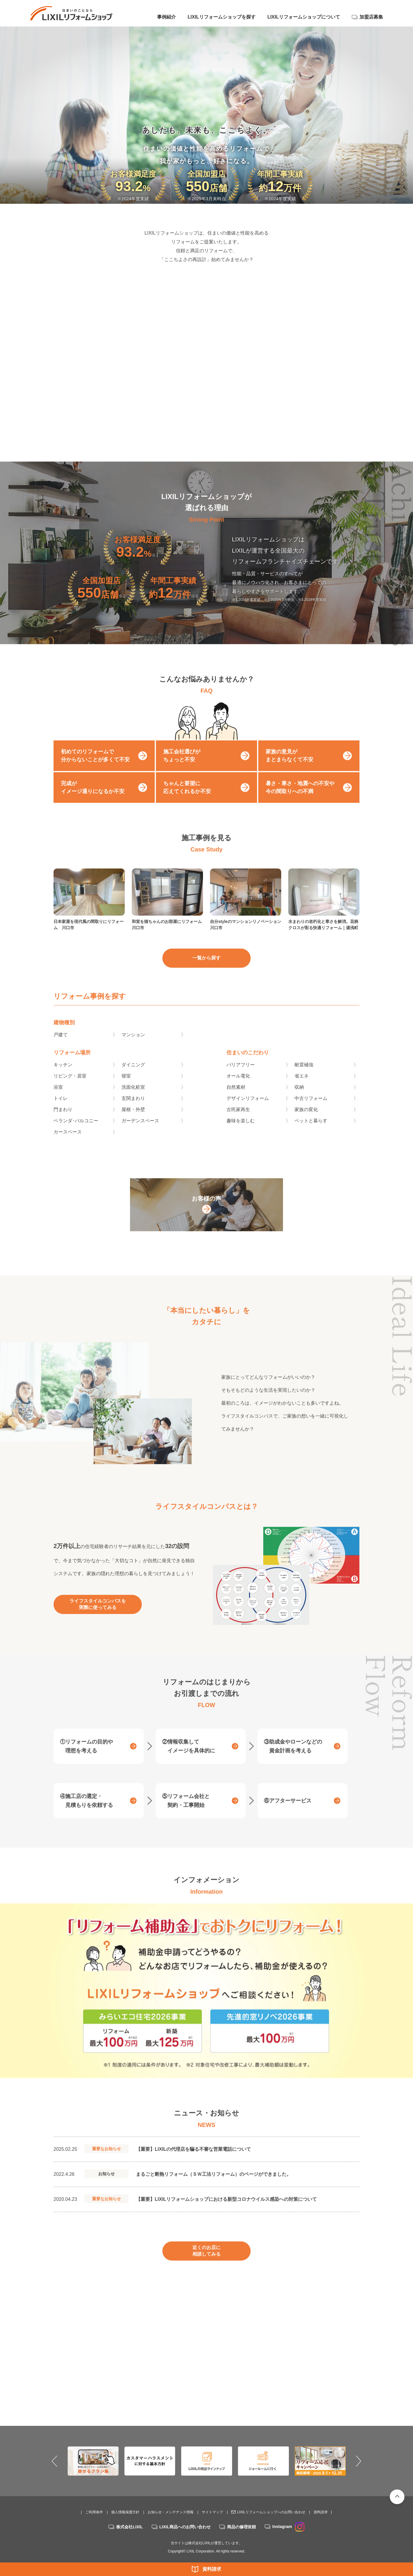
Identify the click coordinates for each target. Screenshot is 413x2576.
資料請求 (211, 2569)
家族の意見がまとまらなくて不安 (289, 768)
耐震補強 (303, 1077)
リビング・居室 (70, 1088)
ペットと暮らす (310, 1133)
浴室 (58, 1099)
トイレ (61, 1110)
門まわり (63, 1121)
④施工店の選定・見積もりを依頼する (86, 1813)
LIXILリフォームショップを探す (222, 16)
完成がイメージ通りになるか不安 (92, 800)
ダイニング (133, 1077)
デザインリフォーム (248, 1110)
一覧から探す (206, 970)
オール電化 (238, 1088)
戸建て (61, 1047)
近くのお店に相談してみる (206, 2263)
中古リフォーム (310, 1110)
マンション (133, 1047)
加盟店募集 (371, 16)
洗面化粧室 (133, 1099)
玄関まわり (133, 1110)
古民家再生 (238, 1121)
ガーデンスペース (140, 1133)
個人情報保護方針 (125, 2512)
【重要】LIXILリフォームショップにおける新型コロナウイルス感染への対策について (226, 2211)
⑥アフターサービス (288, 1813)
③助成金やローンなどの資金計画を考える (293, 1758)
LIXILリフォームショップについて (303, 16)
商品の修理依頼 (241, 2526)
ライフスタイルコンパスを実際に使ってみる (97, 1617)
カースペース (68, 1144)
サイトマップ (212, 2512)
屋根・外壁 (133, 1121)
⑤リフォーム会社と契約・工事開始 (186, 1813)
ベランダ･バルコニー (76, 1133)
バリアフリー (241, 1077)
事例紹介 (166, 16)
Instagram (288, 2526)
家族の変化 (306, 1121)
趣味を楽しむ (241, 1133)
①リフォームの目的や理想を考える (86, 1758)
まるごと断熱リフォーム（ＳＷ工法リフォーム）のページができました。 (213, 2186)
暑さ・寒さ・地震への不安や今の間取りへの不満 (300, 800)
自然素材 (236, 1099)
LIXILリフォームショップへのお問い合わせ (271, 2512)
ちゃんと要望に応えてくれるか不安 (187, 800)
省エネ (301, 1088)
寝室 (126, 1088)
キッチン (63, 1077)
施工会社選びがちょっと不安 (181, 768)
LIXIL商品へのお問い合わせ (185, 2526)
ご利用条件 (94, 2512)
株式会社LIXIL (129, 2526)
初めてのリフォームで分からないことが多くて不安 (95, 768)
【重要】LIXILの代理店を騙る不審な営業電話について (193, 2161)
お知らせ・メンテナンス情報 (171, 2512)
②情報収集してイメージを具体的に (188, 1758)
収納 (299, 1099)
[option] (206, 2003)
